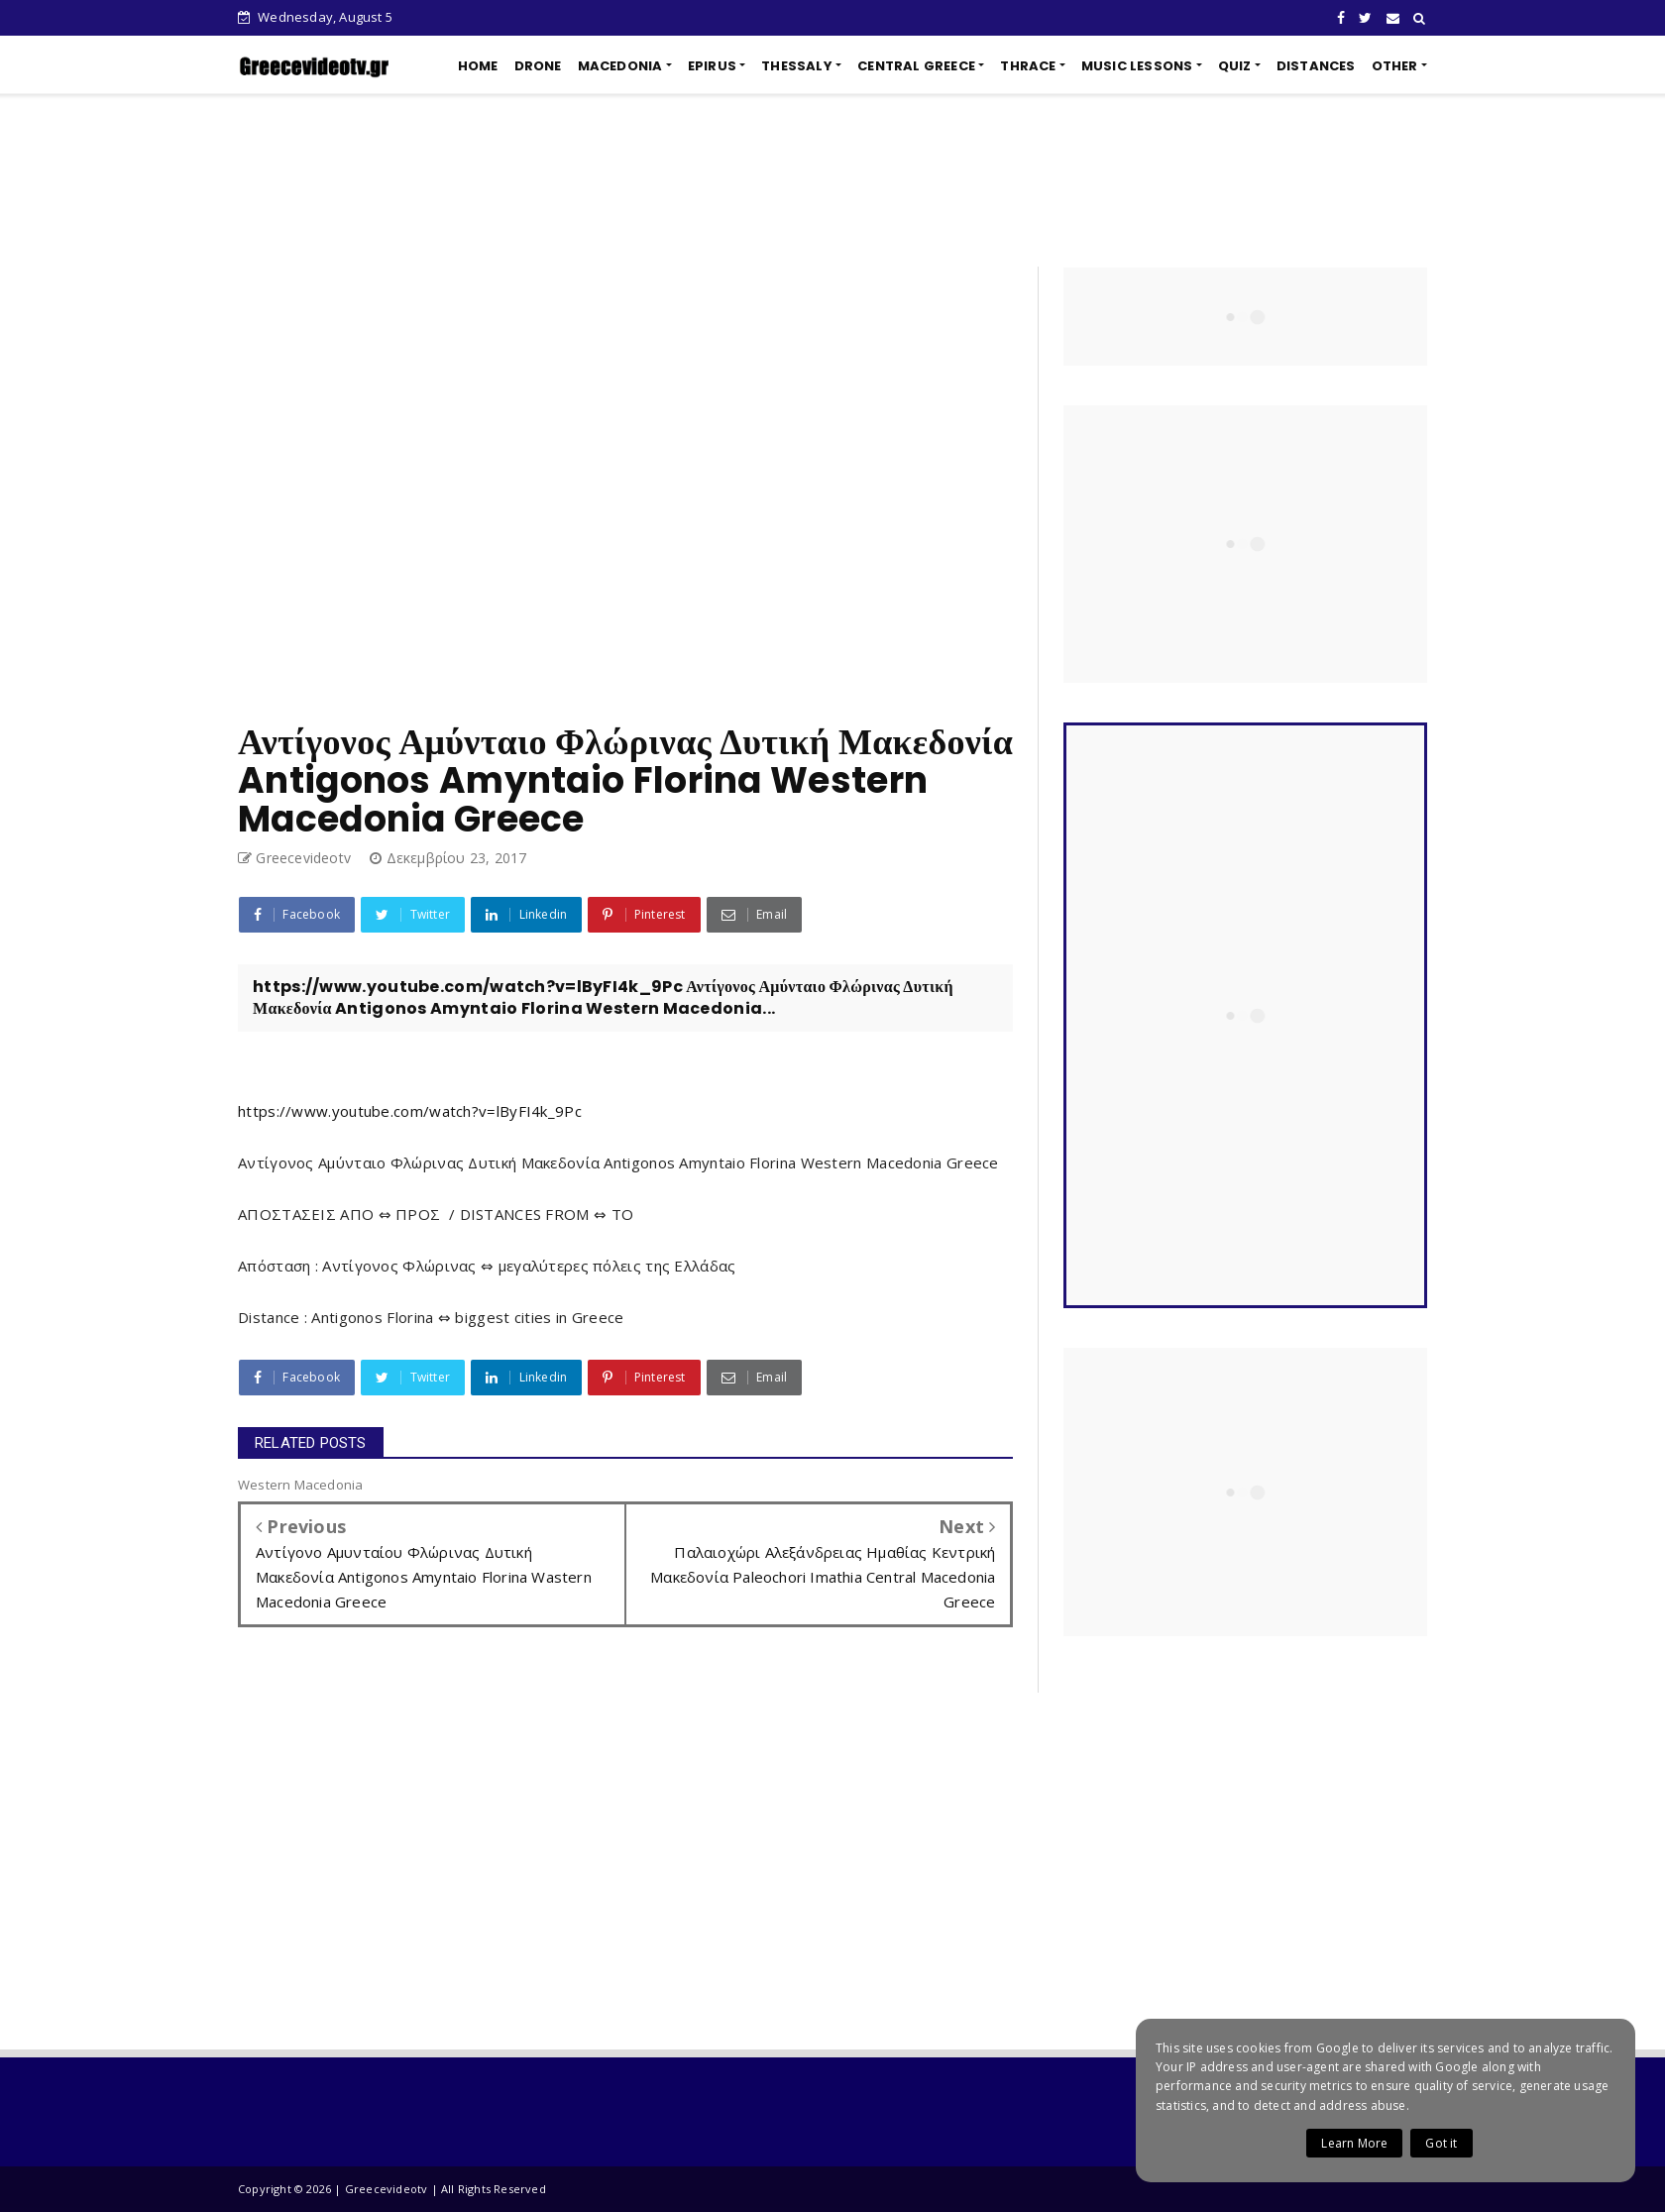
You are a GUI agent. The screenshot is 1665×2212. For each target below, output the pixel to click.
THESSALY (796, 65)
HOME (478, 65)
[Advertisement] (832, 180)
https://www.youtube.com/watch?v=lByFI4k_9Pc (410, 1111)
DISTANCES (1316, 65)
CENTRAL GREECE (916, 65)
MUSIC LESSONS (1137, 65)
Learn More (1354, 2143)
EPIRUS (712, 65)
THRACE (1027, 65)
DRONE (538, 65)
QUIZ (1235, 65)
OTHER (1395, 65)
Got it (1441, 2143)
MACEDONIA (620, 65)
